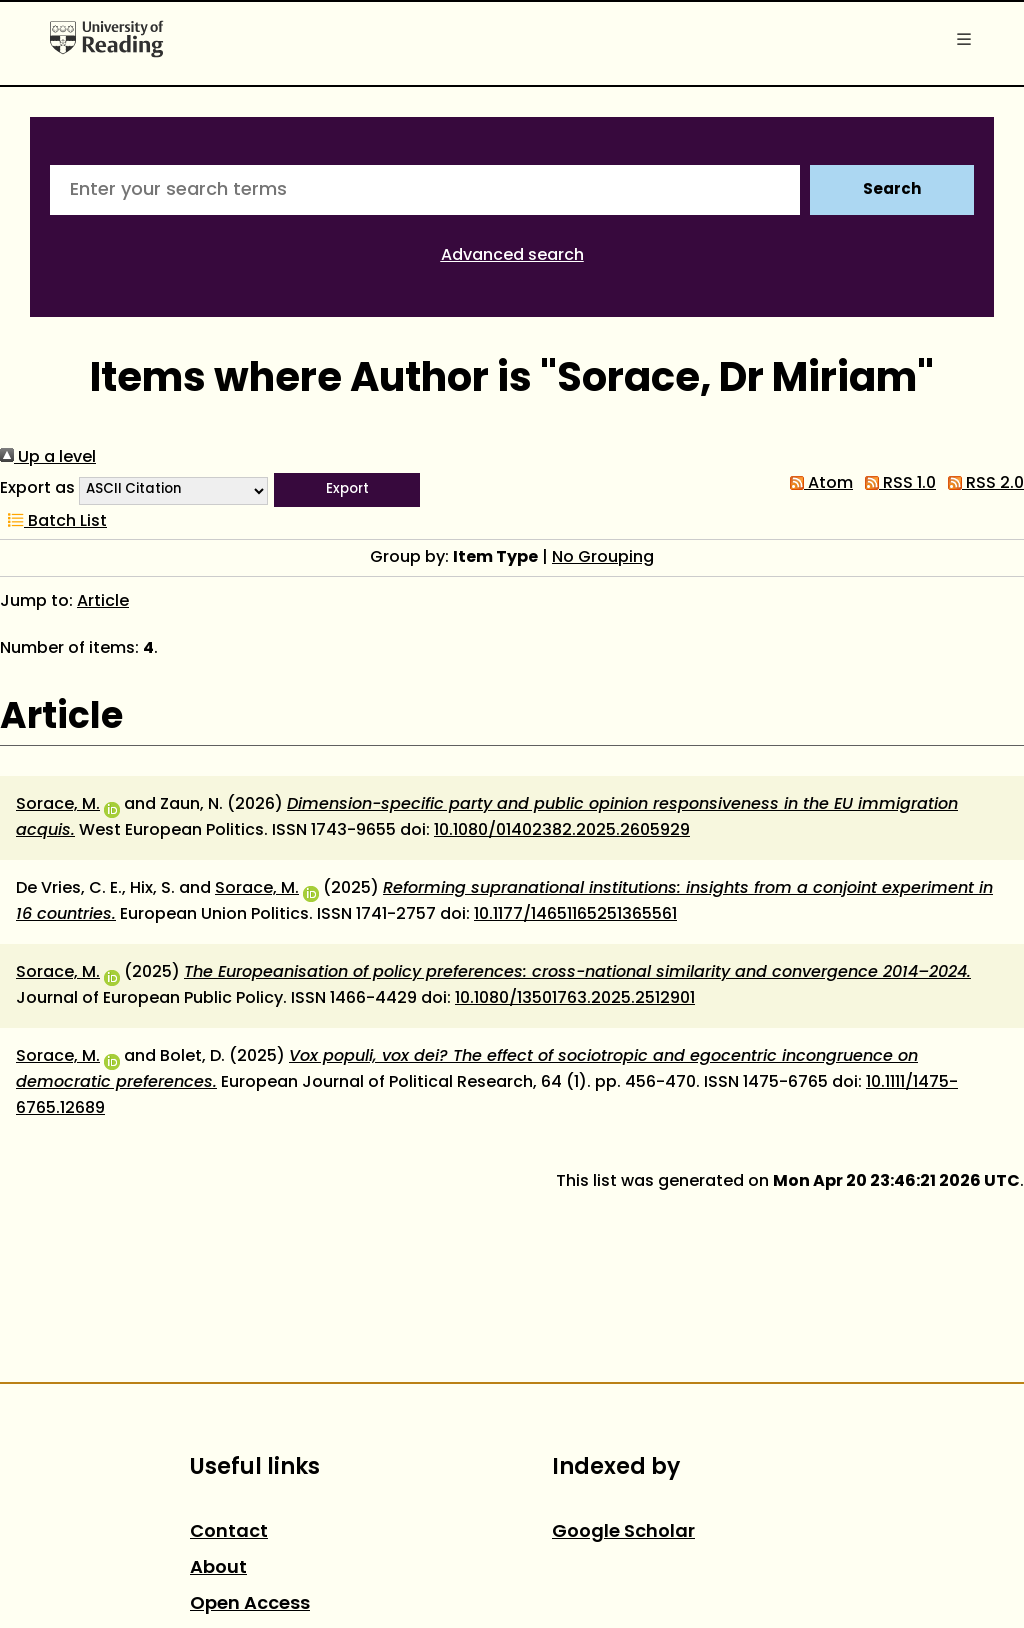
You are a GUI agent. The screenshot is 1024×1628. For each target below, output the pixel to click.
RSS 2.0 (982, 484)
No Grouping (603, 558)
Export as (37, 489)
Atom (817, 484)
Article (103, 602)
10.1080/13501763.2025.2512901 (575, 999)
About (218, 1568)
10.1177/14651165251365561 (575, 915)
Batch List (53, 522)
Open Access (250, 1604)
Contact (229, 1532)
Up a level (48, 458)
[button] (347, 490)
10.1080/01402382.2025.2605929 (562, 831)
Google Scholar (623, 1532)
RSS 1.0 (896, 484)
